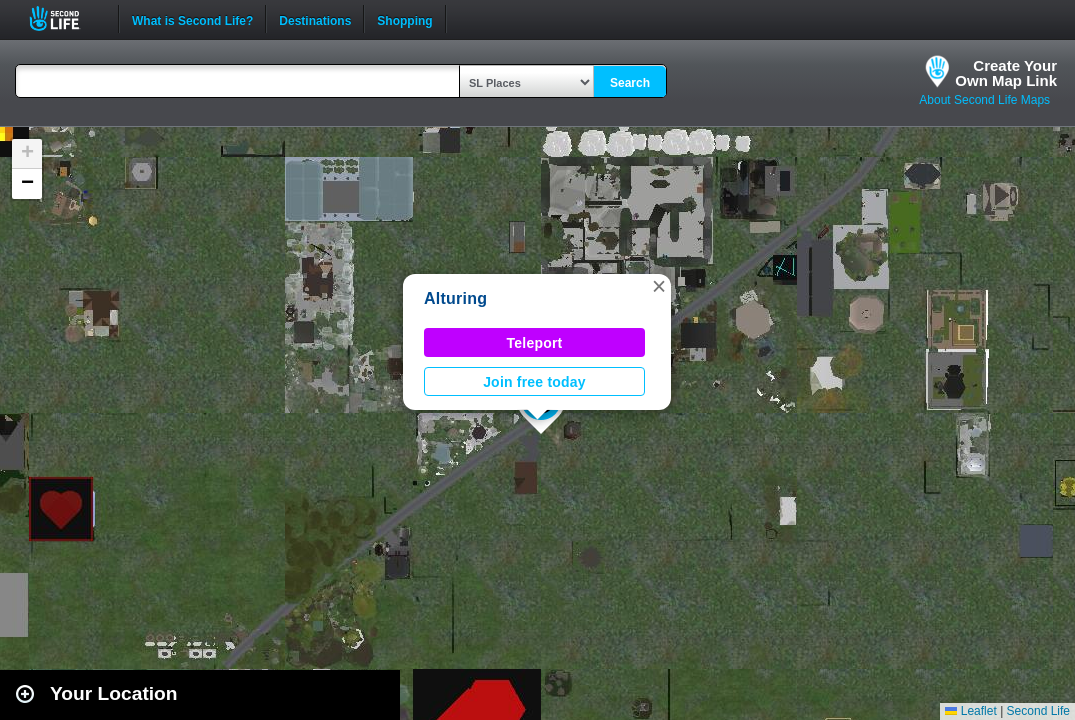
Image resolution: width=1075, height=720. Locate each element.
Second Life (65, 18)
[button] (659, 286)
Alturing (455, 298)
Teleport (535, 343)
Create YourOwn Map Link (1006, 73)
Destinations (315, 19)
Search (630, 83)
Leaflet (970, 711)
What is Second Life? (192, 19)
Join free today (534, 382)
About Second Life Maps (984, 100)
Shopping (404, 19)
